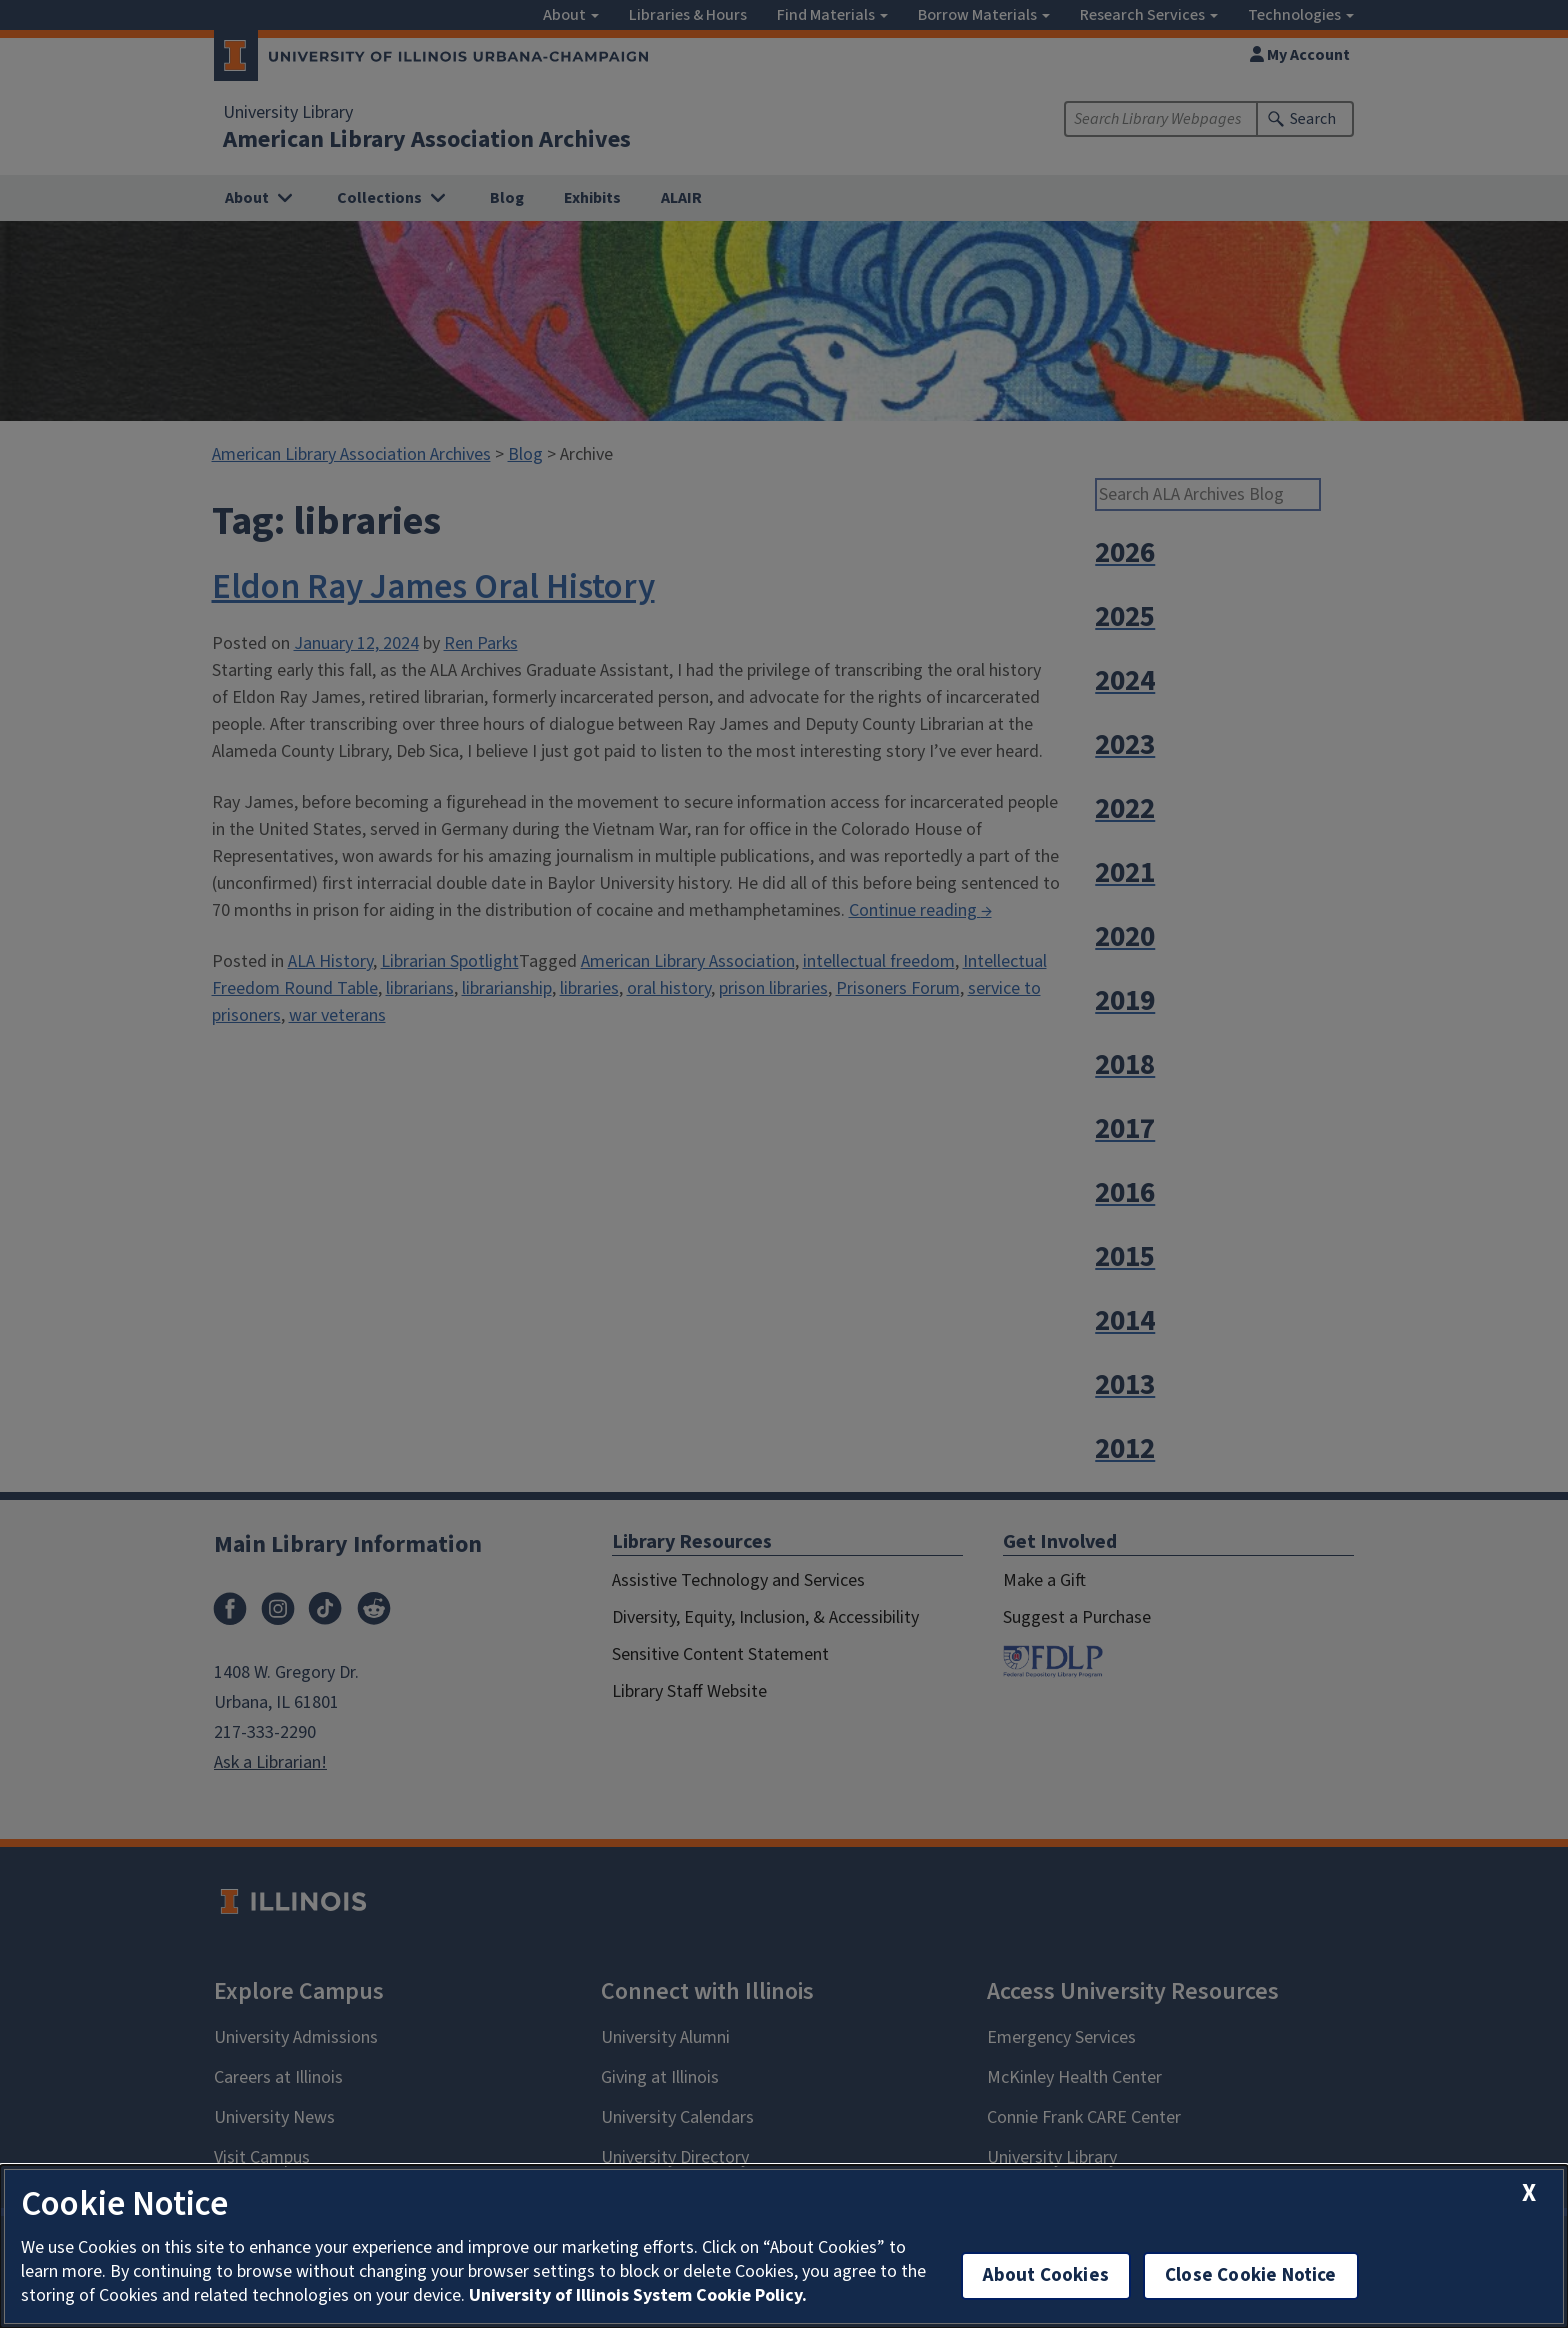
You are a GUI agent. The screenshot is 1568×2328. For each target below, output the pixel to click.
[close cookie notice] (1529, 2193)
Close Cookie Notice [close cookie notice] (1251, 2275)
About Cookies (1046, 2275)
